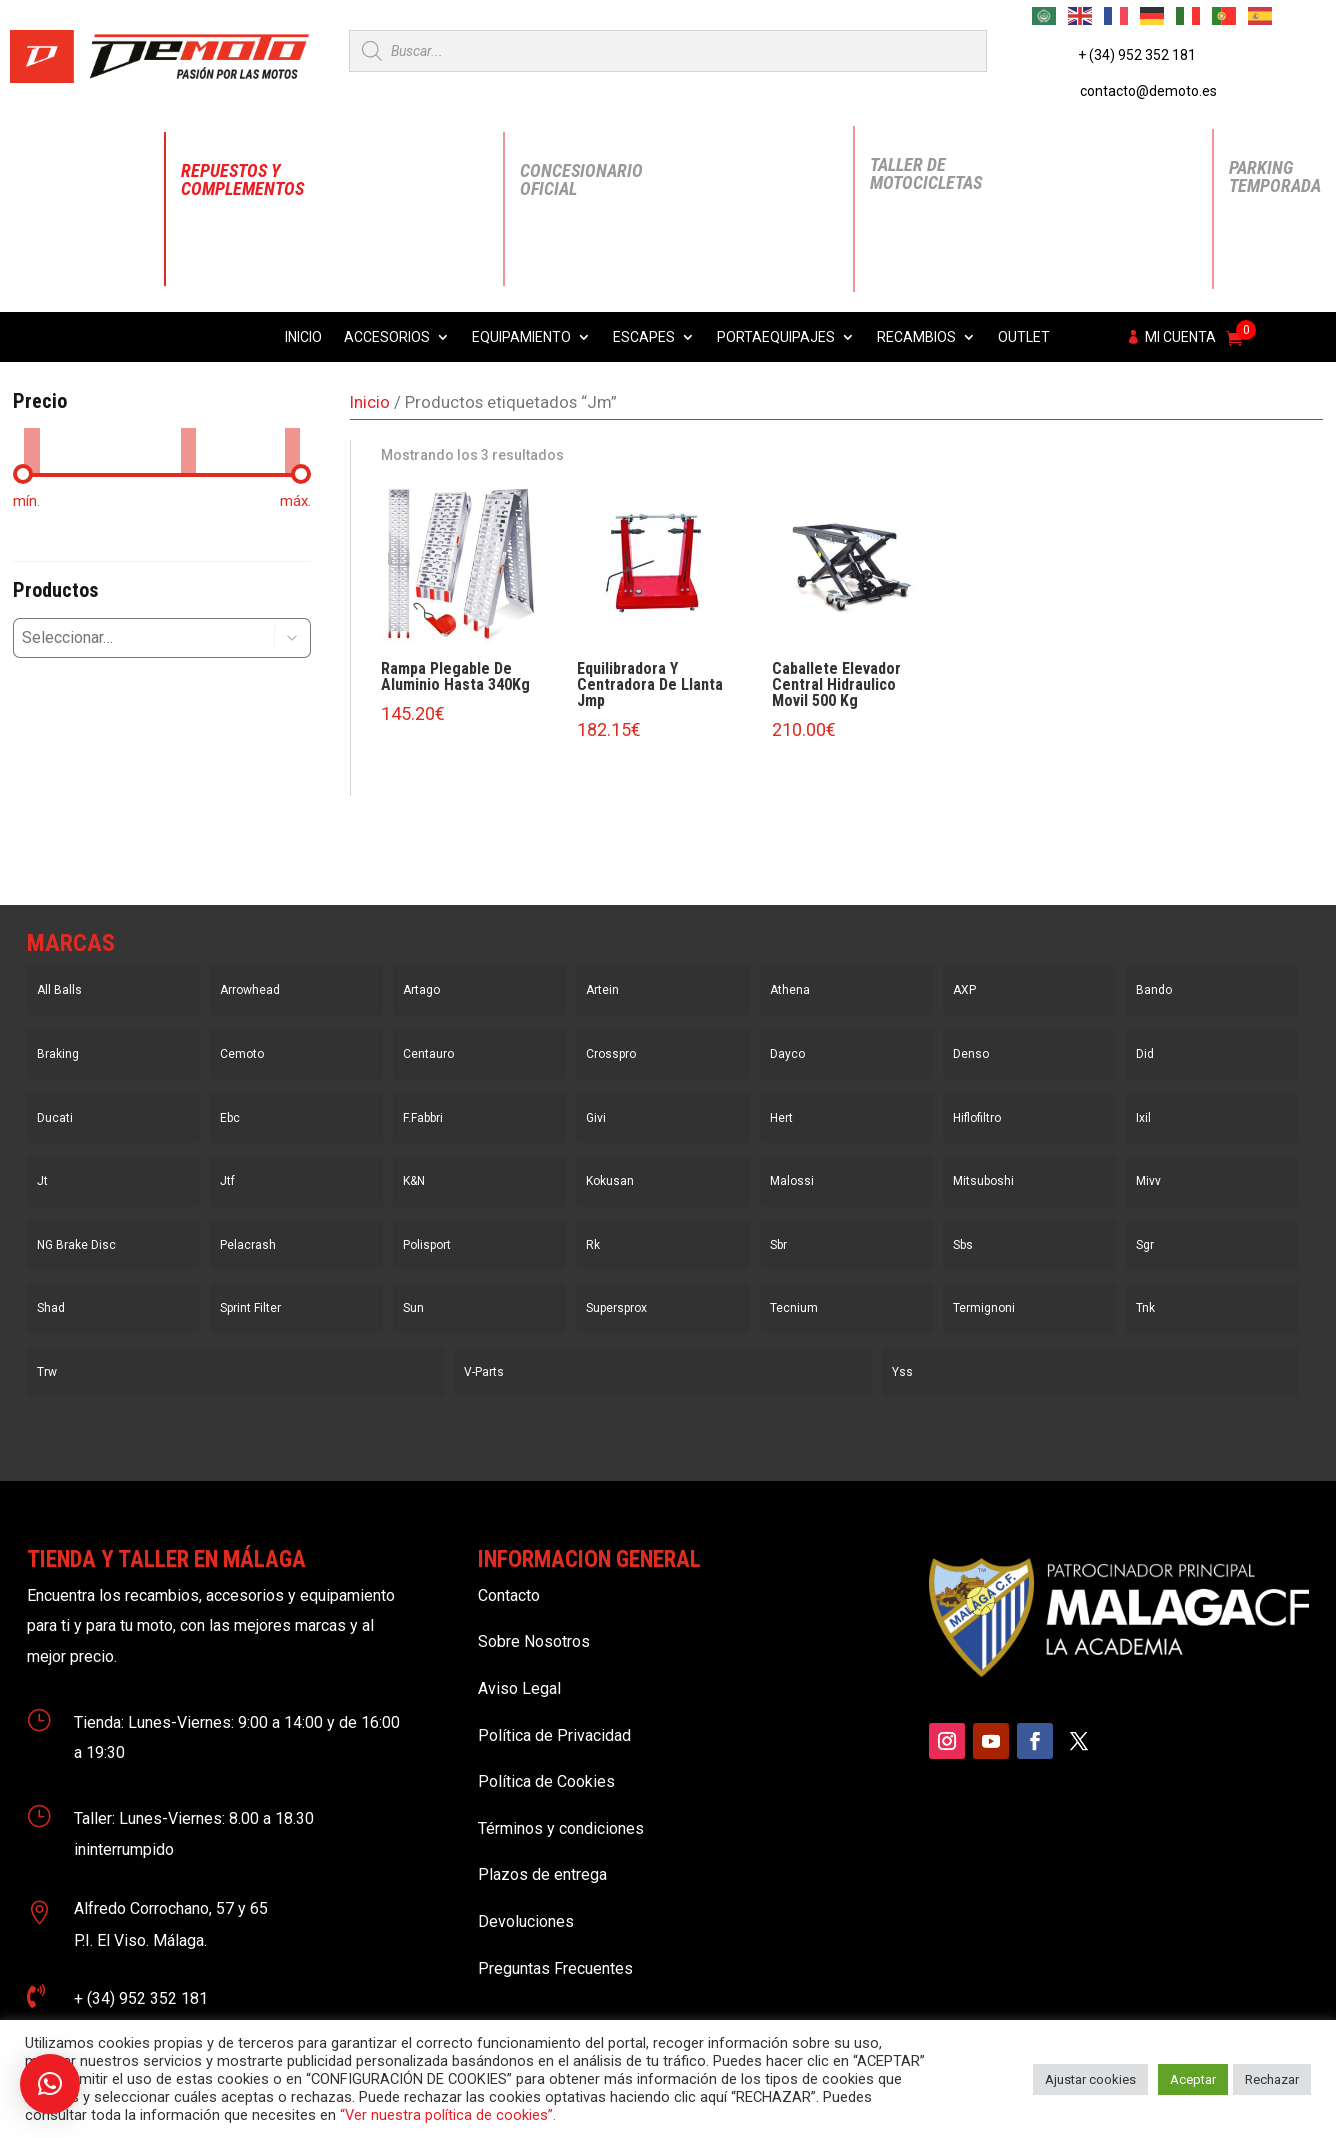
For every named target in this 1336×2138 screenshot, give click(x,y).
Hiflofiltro (977, 1118)
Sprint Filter (250, 1308)
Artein (602, 990)
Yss (902, 1372)
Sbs (963, 1245)
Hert (781, 1118)
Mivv (1148, 1181)
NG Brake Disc (76, 1245)
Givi (596, 1118)
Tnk (1145, 1308)
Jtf (227, 1181)
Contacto (509, 1595)
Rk (593, 1245)
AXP (964, 990)
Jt (42, 1181)
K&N (414, 1181)
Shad (51, 1308)
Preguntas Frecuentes (555, 1968)
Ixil (1143, 1118)
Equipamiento (521, 337)
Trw (47, 1372)
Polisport (427, 1245)
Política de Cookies (546, 1781)
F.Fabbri (423, 1118)
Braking (58, 1054)
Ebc (230, 1118)
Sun (413, 1308)
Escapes (644, 337)
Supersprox (616, 1308)
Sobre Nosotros (534, 1641)
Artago (421, 990)
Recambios (916, 337)
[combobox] (128, 638)
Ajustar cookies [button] (1090, 2079)
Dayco (787, 1054)
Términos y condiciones (561, 1828)
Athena (790, 990)
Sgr (1145, 1245)
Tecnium (794, 1308)
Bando (1154, 990)
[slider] (23, 474)
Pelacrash (248, 1245)
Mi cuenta (1180, 337)
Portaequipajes (776, 337)
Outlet (1024, 337)
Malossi (792, 1181)
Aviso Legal (519, 1688)
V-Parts (484, 1372)
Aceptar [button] (1193, 2079)
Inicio (303, 337)
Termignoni (984, 1308)
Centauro (428, 1054)
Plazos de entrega (542, 1874)
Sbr (778, 1245)
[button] (293, 638)
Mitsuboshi (983, 1181)
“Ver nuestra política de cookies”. (448, 2115)
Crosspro (611, 1054)
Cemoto (242, 1054)
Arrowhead (250, 990)
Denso (971, 1054)
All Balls (59, 990)
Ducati (55, 1118)
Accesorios (387, 337)
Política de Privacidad (554, 1735)
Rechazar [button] (1272, 2079)
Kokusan (610, 1181)
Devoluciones (526, 1921)
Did (1145, 1054)
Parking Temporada (1275, 176)
